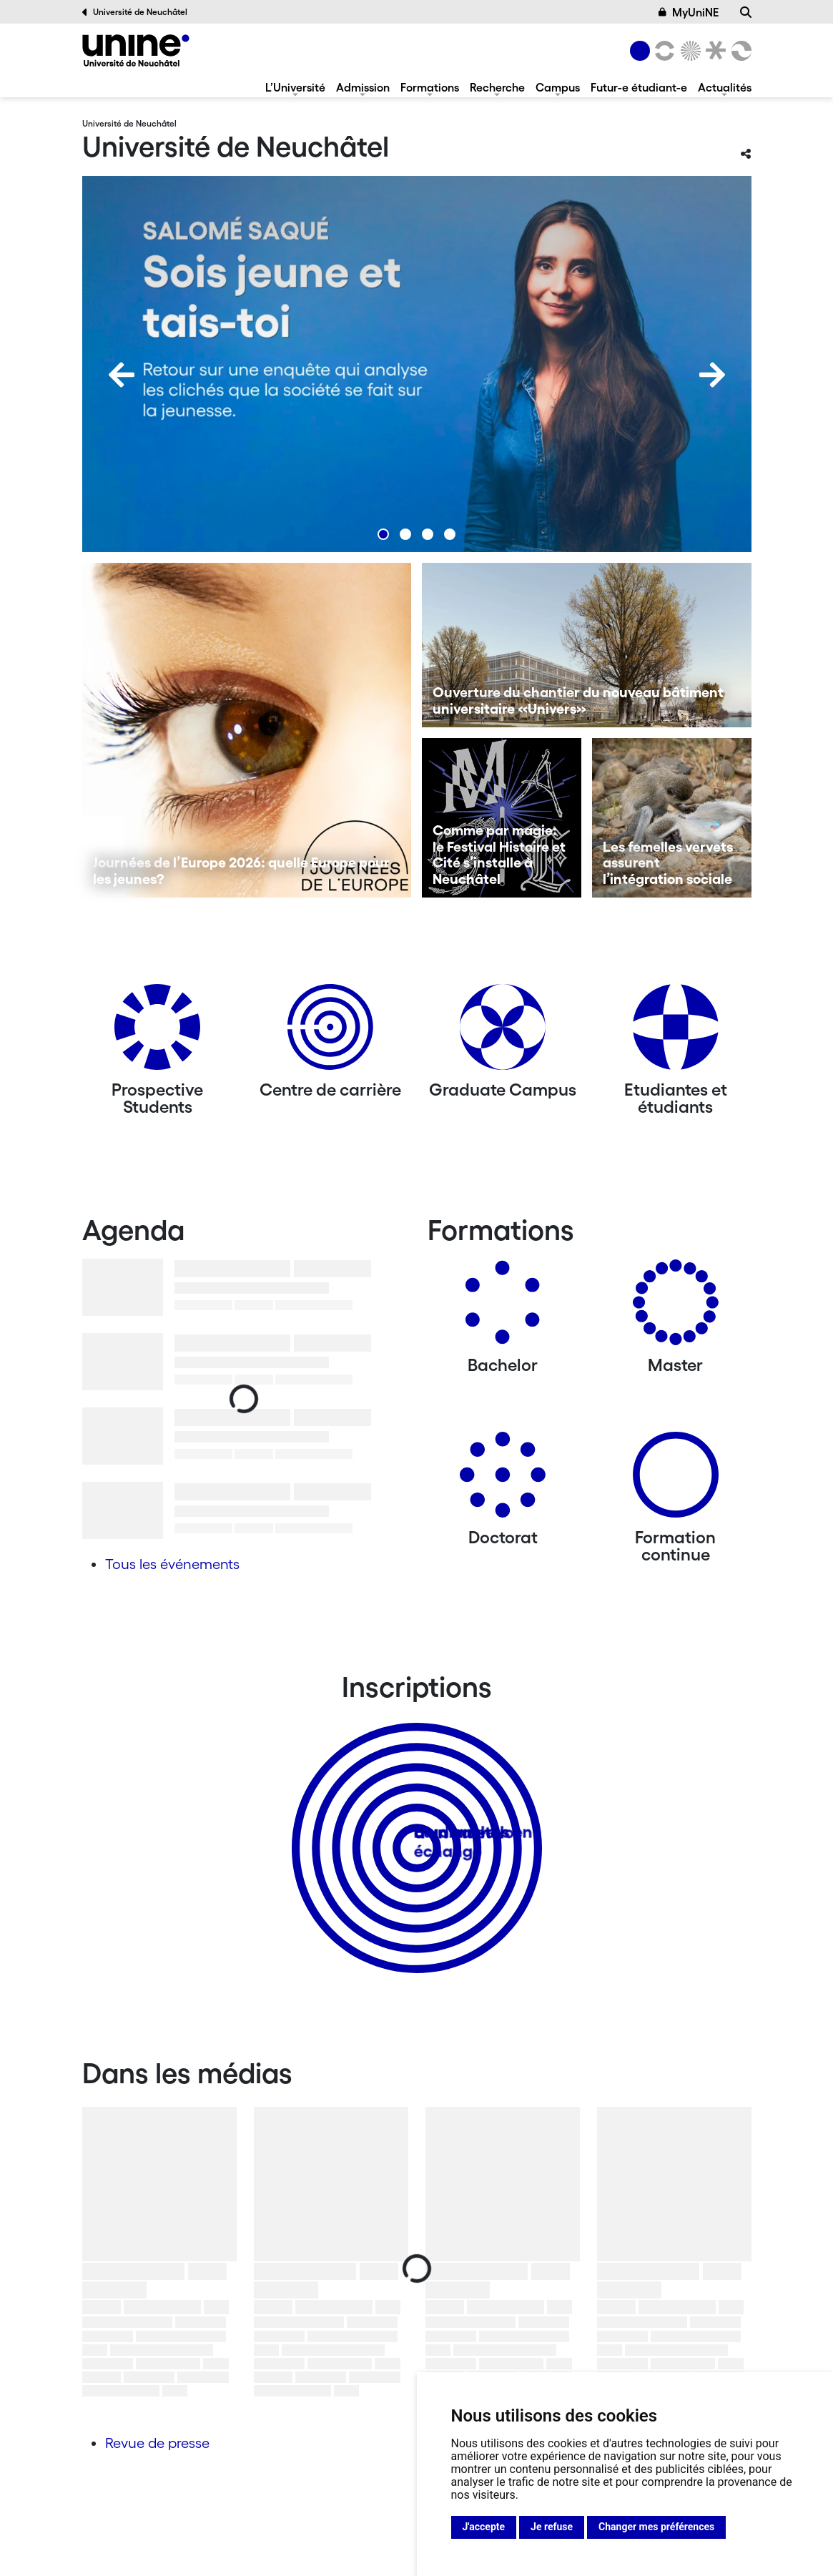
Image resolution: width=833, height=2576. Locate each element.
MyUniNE (689, 12)
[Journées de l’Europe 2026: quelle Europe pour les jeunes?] (247, 730)
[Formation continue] (675, 1480)
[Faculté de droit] (713, 51)
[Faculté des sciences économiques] (738, 51)
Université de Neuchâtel (135, 12)
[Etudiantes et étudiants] (675, 1032)
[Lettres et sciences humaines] (663, 51)
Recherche (497, 87)
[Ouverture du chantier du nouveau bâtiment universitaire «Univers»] (586, 645)
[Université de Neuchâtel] (135, 50)
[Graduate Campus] (502, 1032)
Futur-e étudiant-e (639, 87)
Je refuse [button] (552, 2526)
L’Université (295, 87)
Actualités (724, 87)
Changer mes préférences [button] (656, 2526)
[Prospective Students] (157, 1032)
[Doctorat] (502, 1480)
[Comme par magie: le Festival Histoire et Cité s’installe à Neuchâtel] (501, 818)
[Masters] (675, 1308)
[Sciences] (688, 51)
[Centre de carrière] (330, 1032)
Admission (363, 87)
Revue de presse (157, 2443)
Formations (429, 87)
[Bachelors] (502, 1308)
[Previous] (121, 374)
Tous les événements (172, 1564)
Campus (558, 87)
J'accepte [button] (484, 2526)
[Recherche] (745, 12)
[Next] (712, 374)
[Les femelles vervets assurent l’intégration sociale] (671, 818)
